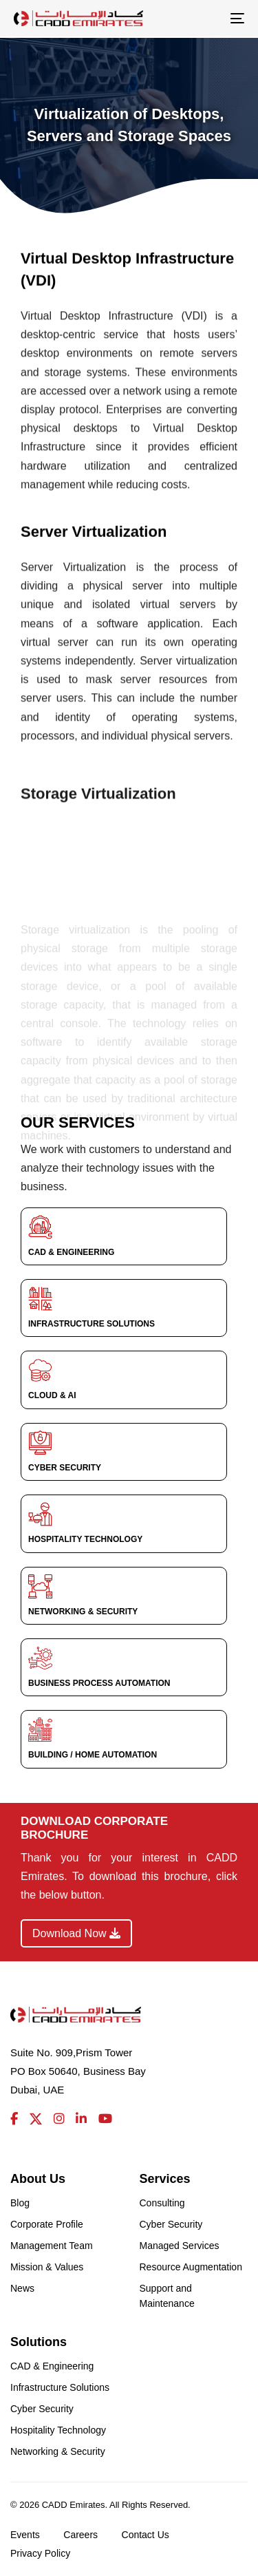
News (22, 2288)
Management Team (51, 2245)
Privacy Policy (40, 2553)
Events (25, 2534)
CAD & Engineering (52, 2366)
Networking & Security (57, 2451)
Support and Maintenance (167, 2296)
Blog (20, 2202)
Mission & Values (46, 2266)
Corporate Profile (46, 2224)
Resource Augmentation (191, 2266)
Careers (80, 2534)
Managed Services (179, 2245)
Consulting (162, 2202)
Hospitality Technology (58, 2430)
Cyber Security (171, 2224)
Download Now (76, 1933)
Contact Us (145, 2534)
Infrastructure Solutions (59, 2387)
